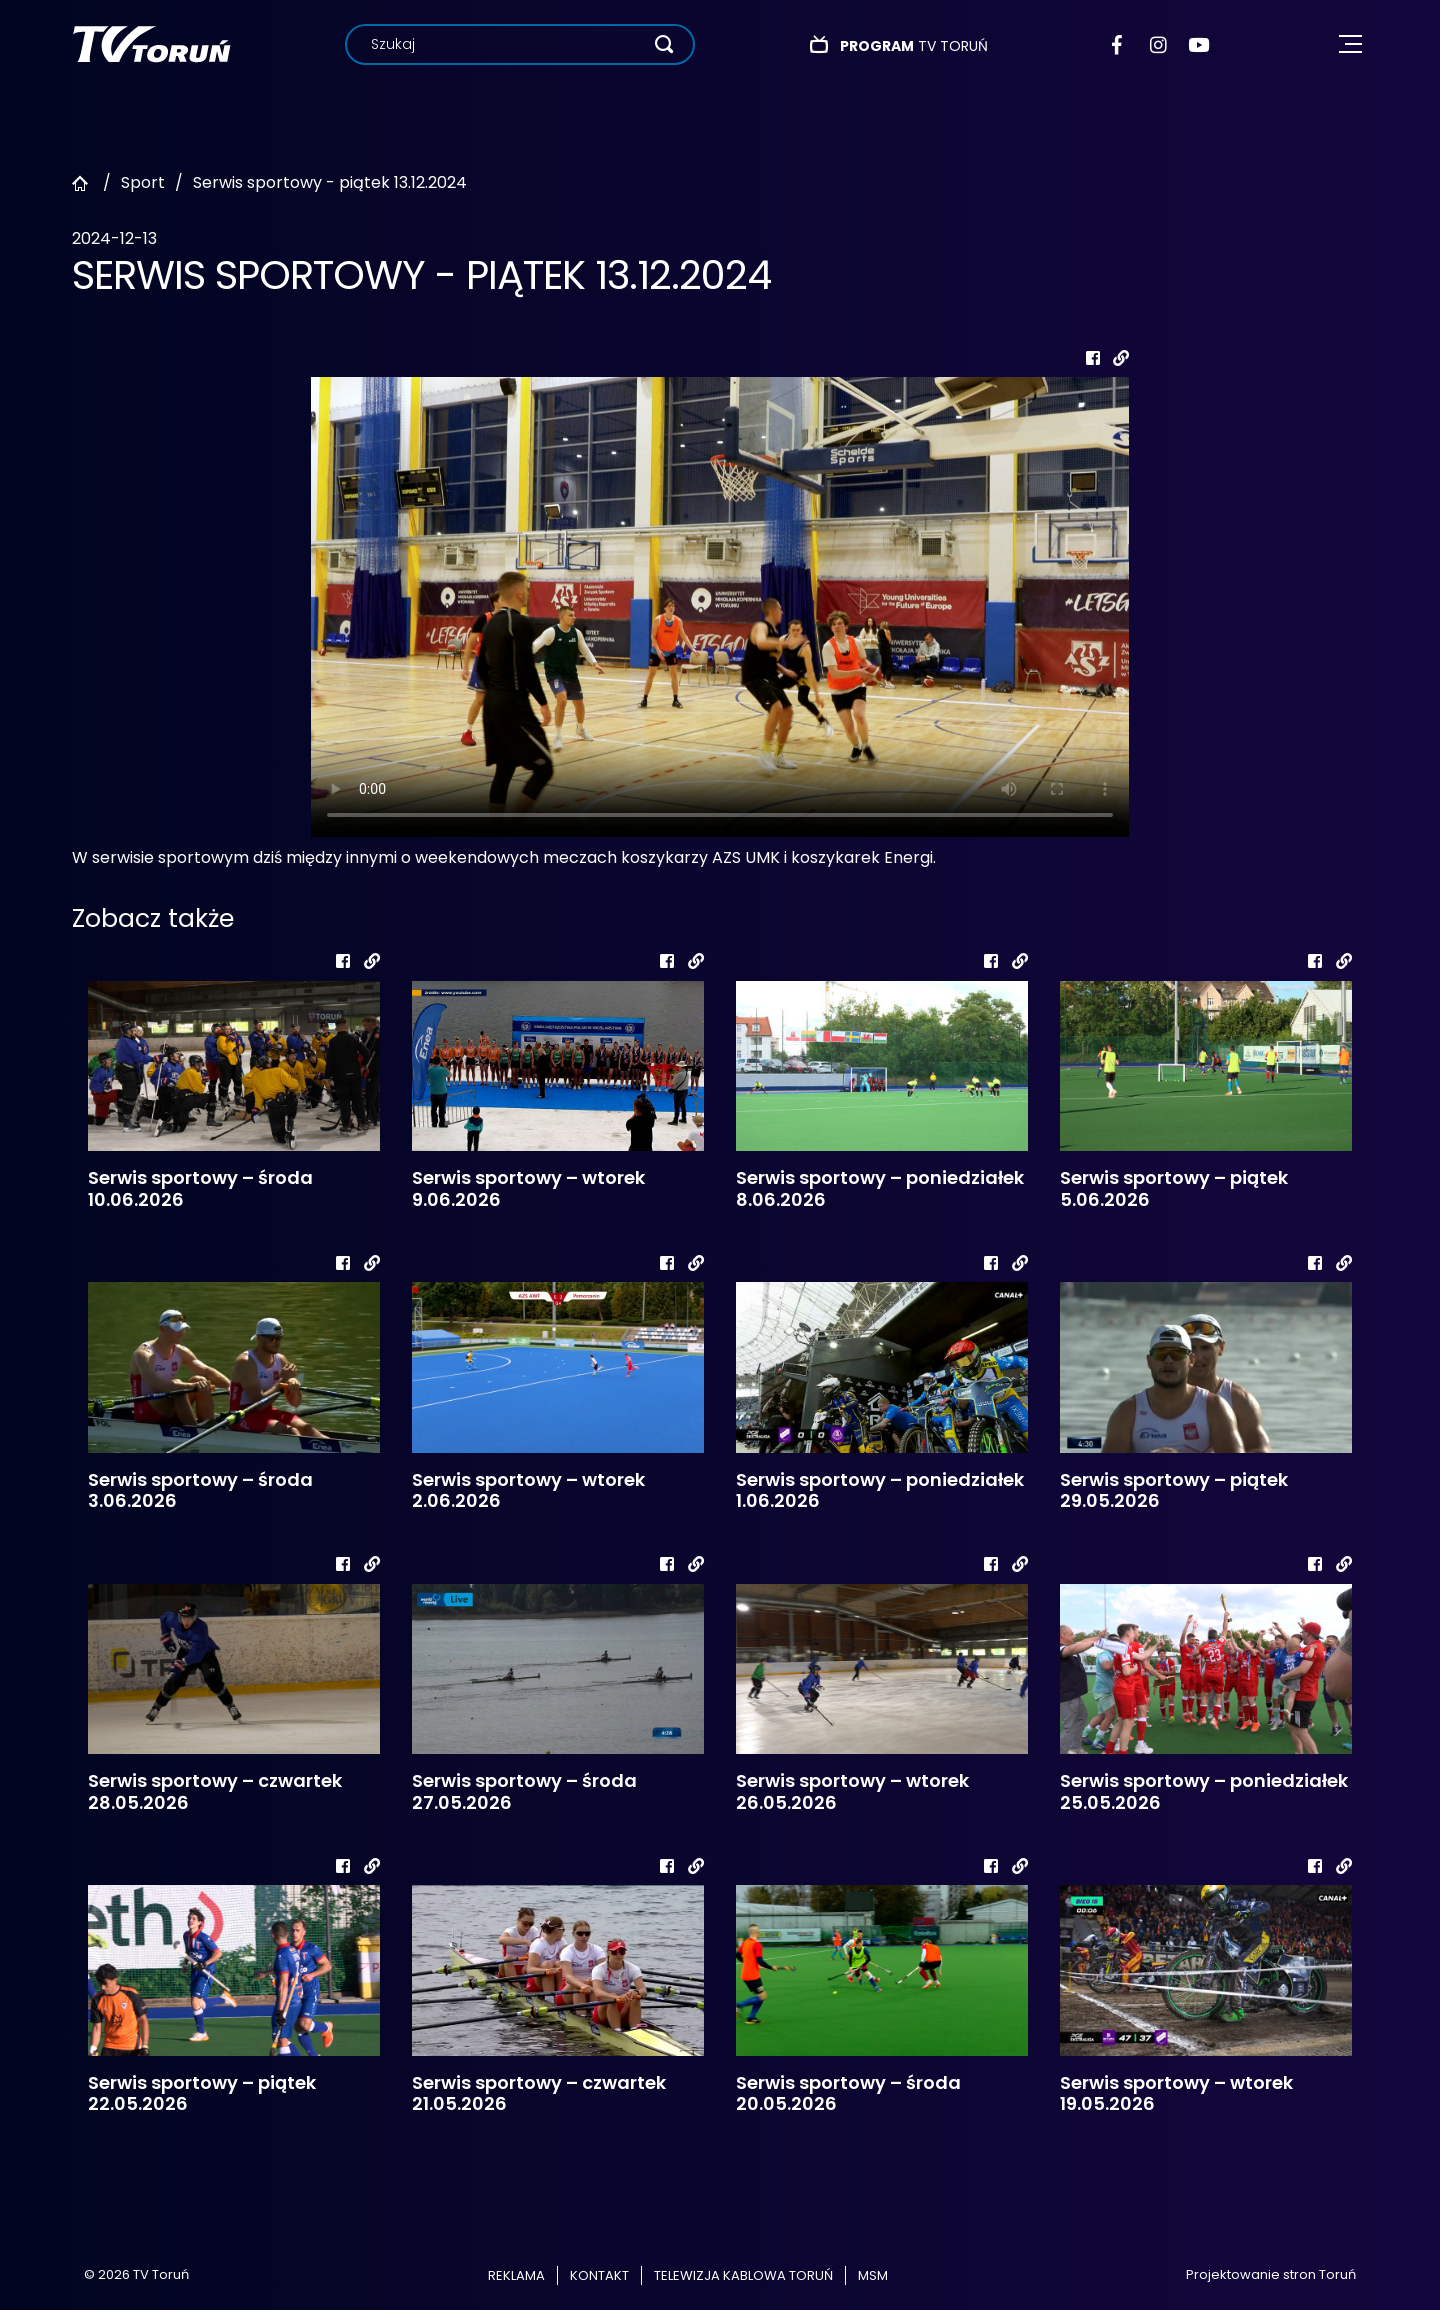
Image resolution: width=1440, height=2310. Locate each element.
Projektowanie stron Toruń (1271, 2274)
